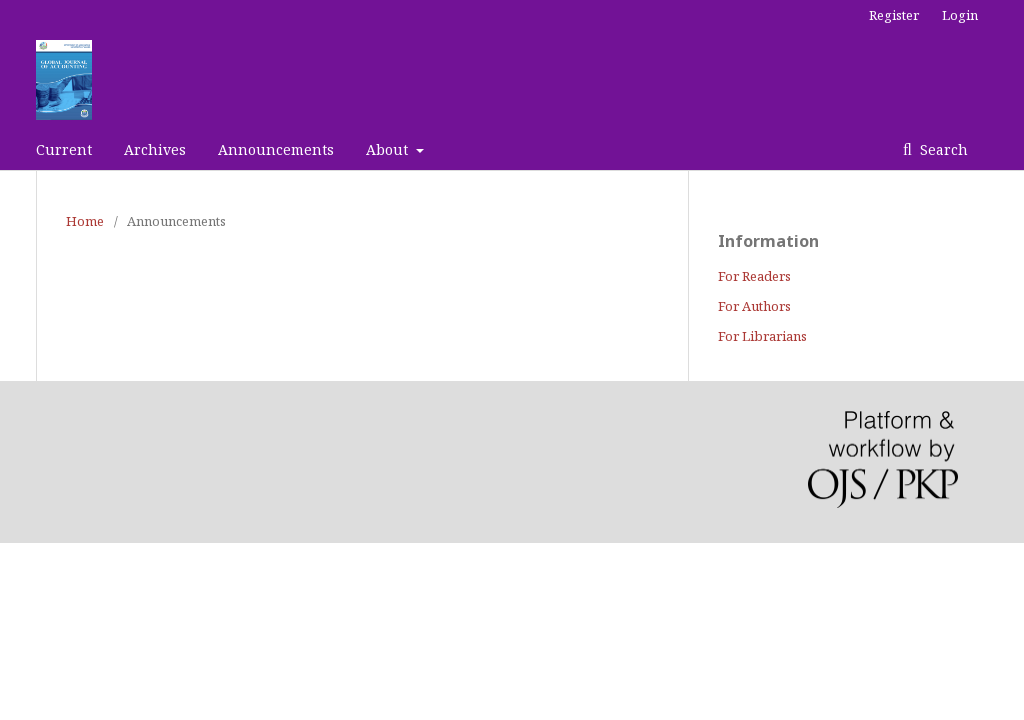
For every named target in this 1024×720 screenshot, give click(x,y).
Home (85, 221)
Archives (155, 149)
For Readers (754, 276)
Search (942, 149)
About (389, 149)
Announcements (276, 149)
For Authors (754, 306)
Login (960, 15)
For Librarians (762, 336)
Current (64, 149)
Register (894, 15)
